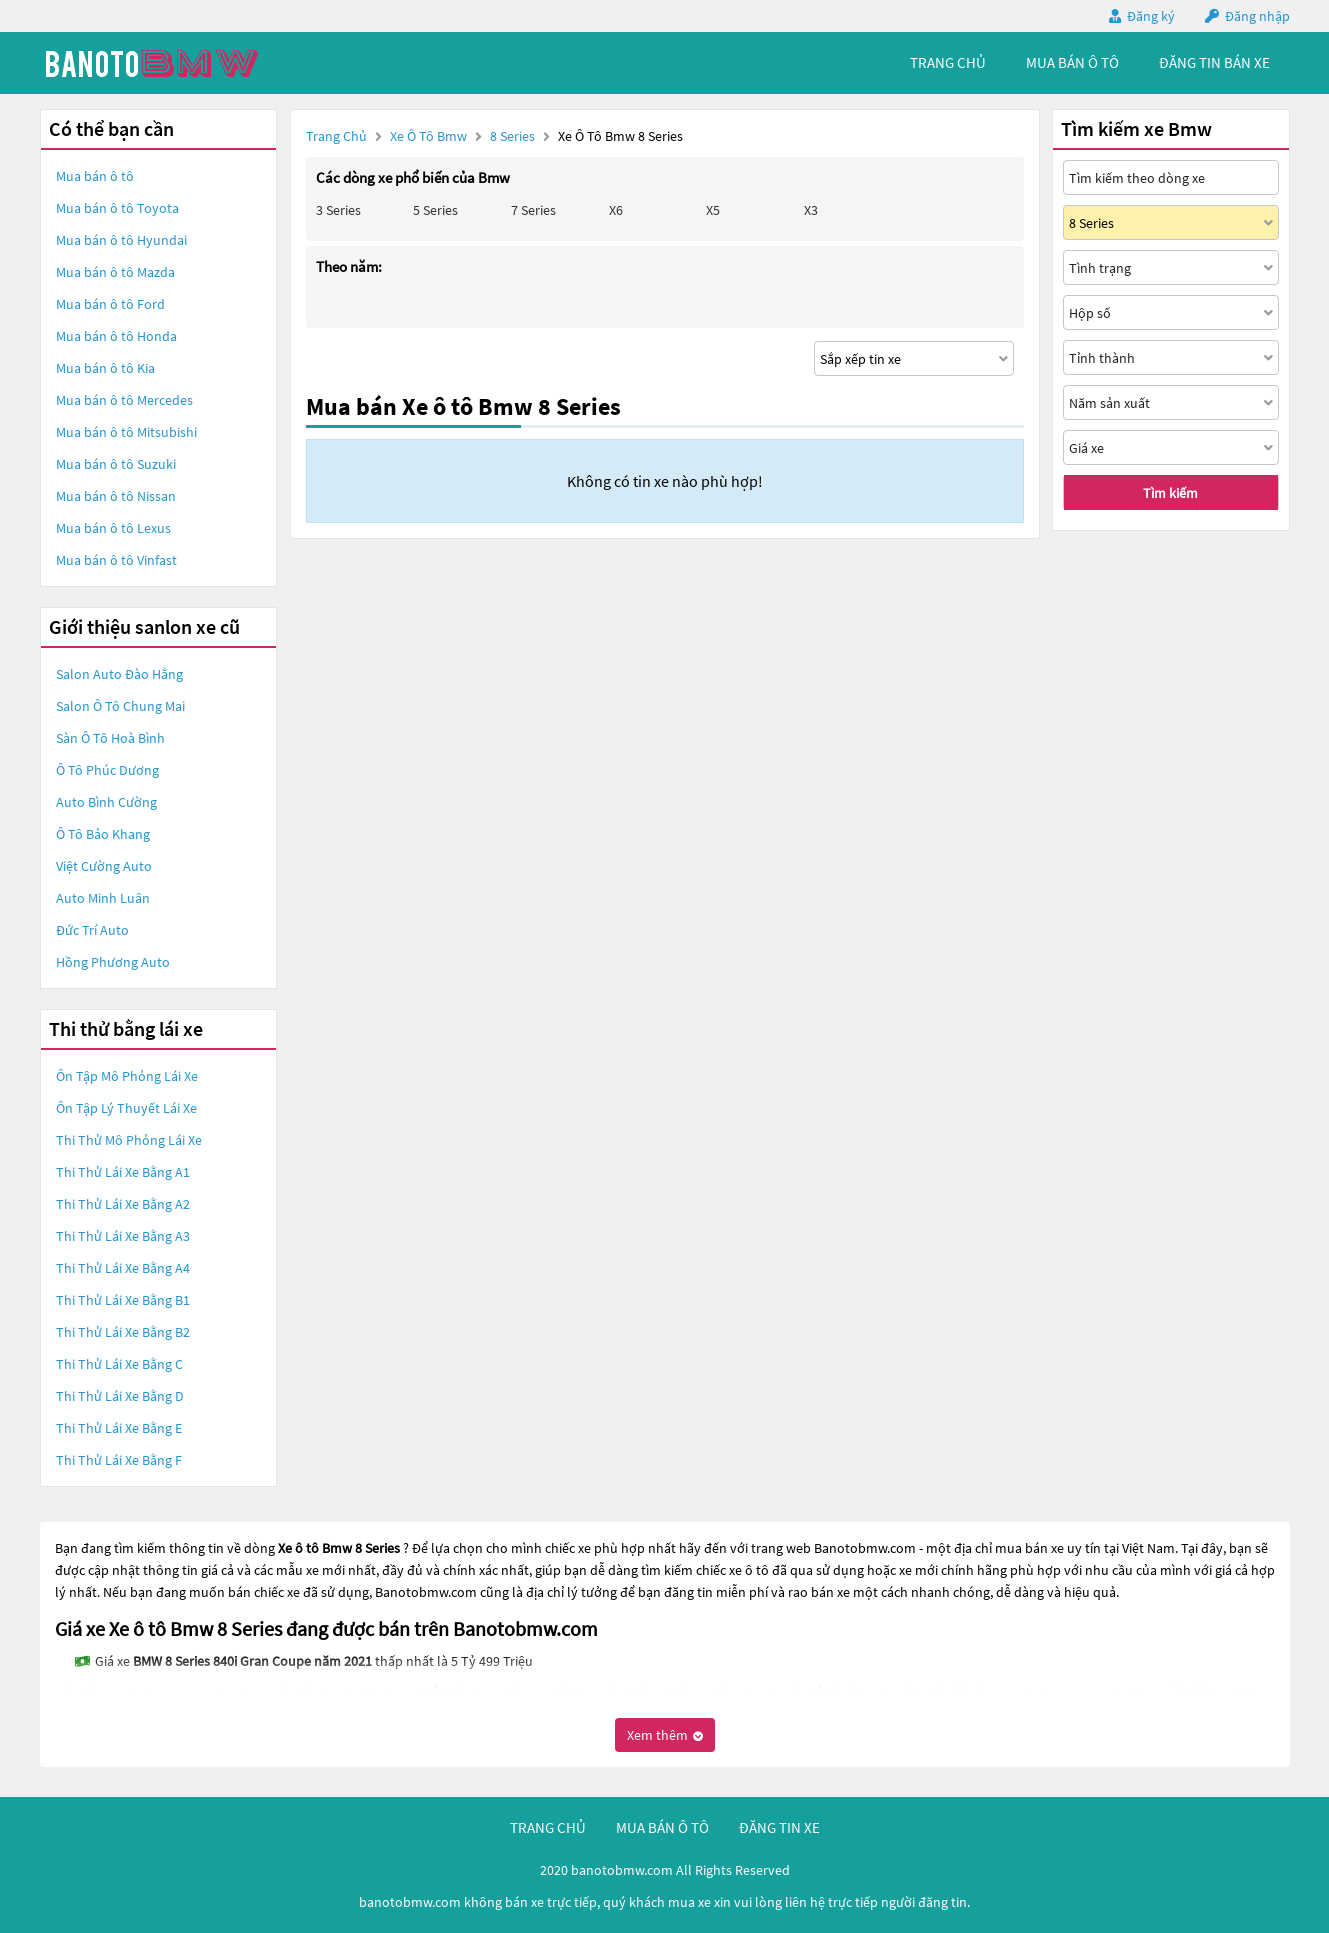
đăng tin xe (779, 1827)
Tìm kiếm (1170, 493)
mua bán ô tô (1072, 62)
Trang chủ (336, 136)
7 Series (533, 210)
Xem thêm (665, 1735)
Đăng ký (1151, 16)
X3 (811, 210)
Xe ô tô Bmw (428, 136)
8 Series (514, 136)
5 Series (435, 210)
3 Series (338, 210)
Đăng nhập (1257, 16)
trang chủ (948, 62)
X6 (616, 210)
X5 (713, 210)
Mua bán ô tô (95, 176)
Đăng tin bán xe (1214, 62)
